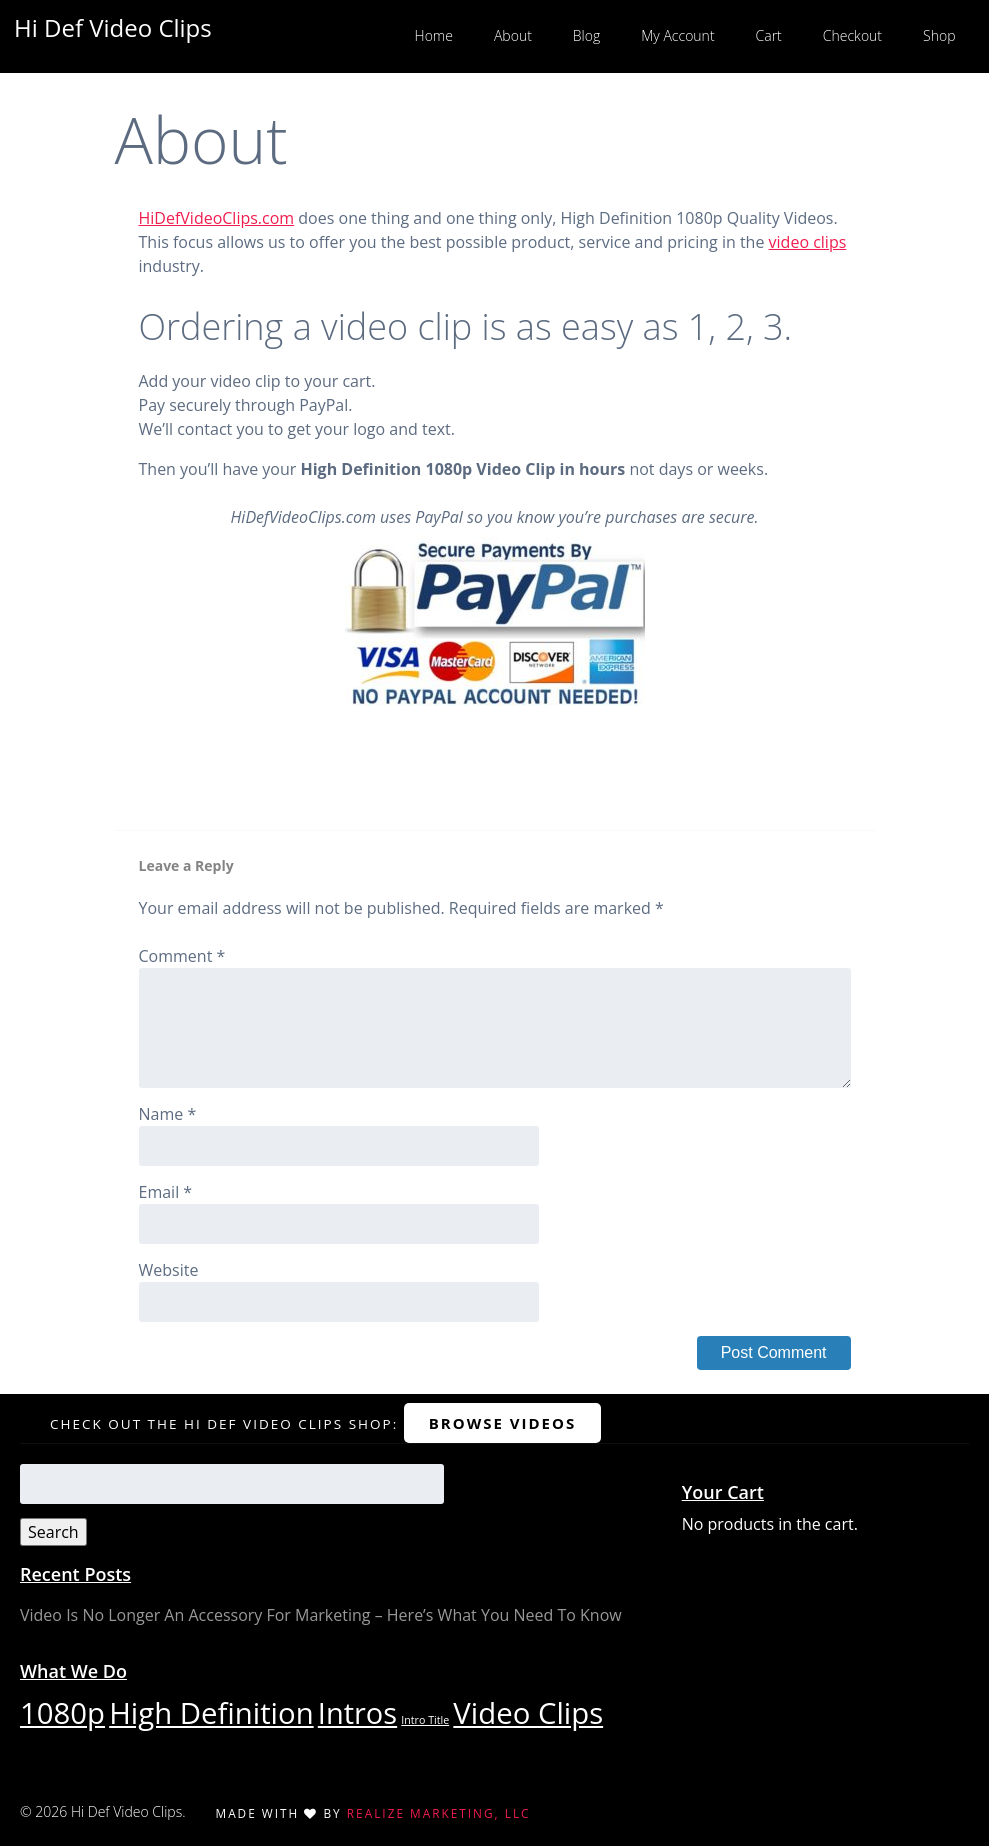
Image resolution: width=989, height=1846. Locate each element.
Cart (769, 35)
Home (434, 35)
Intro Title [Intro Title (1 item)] (425, 1720)
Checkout (852, 35)
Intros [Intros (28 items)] (357, 1712)
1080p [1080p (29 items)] (62, 1713)
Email (166, 1192)
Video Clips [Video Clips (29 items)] (528, 1713)
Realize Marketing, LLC (439, 1813)
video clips (808, 242)
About (513, 35)
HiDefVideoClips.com (217, 218)
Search (53, 1532)
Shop (939, 35)
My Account (677, 35)
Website (169, 1270)
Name (168, 1114)
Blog (586, 35)
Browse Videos (502, 1423)
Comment (182, 956)
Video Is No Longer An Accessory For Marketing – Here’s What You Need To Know (321, 1615)
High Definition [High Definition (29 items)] (211, 1713)
